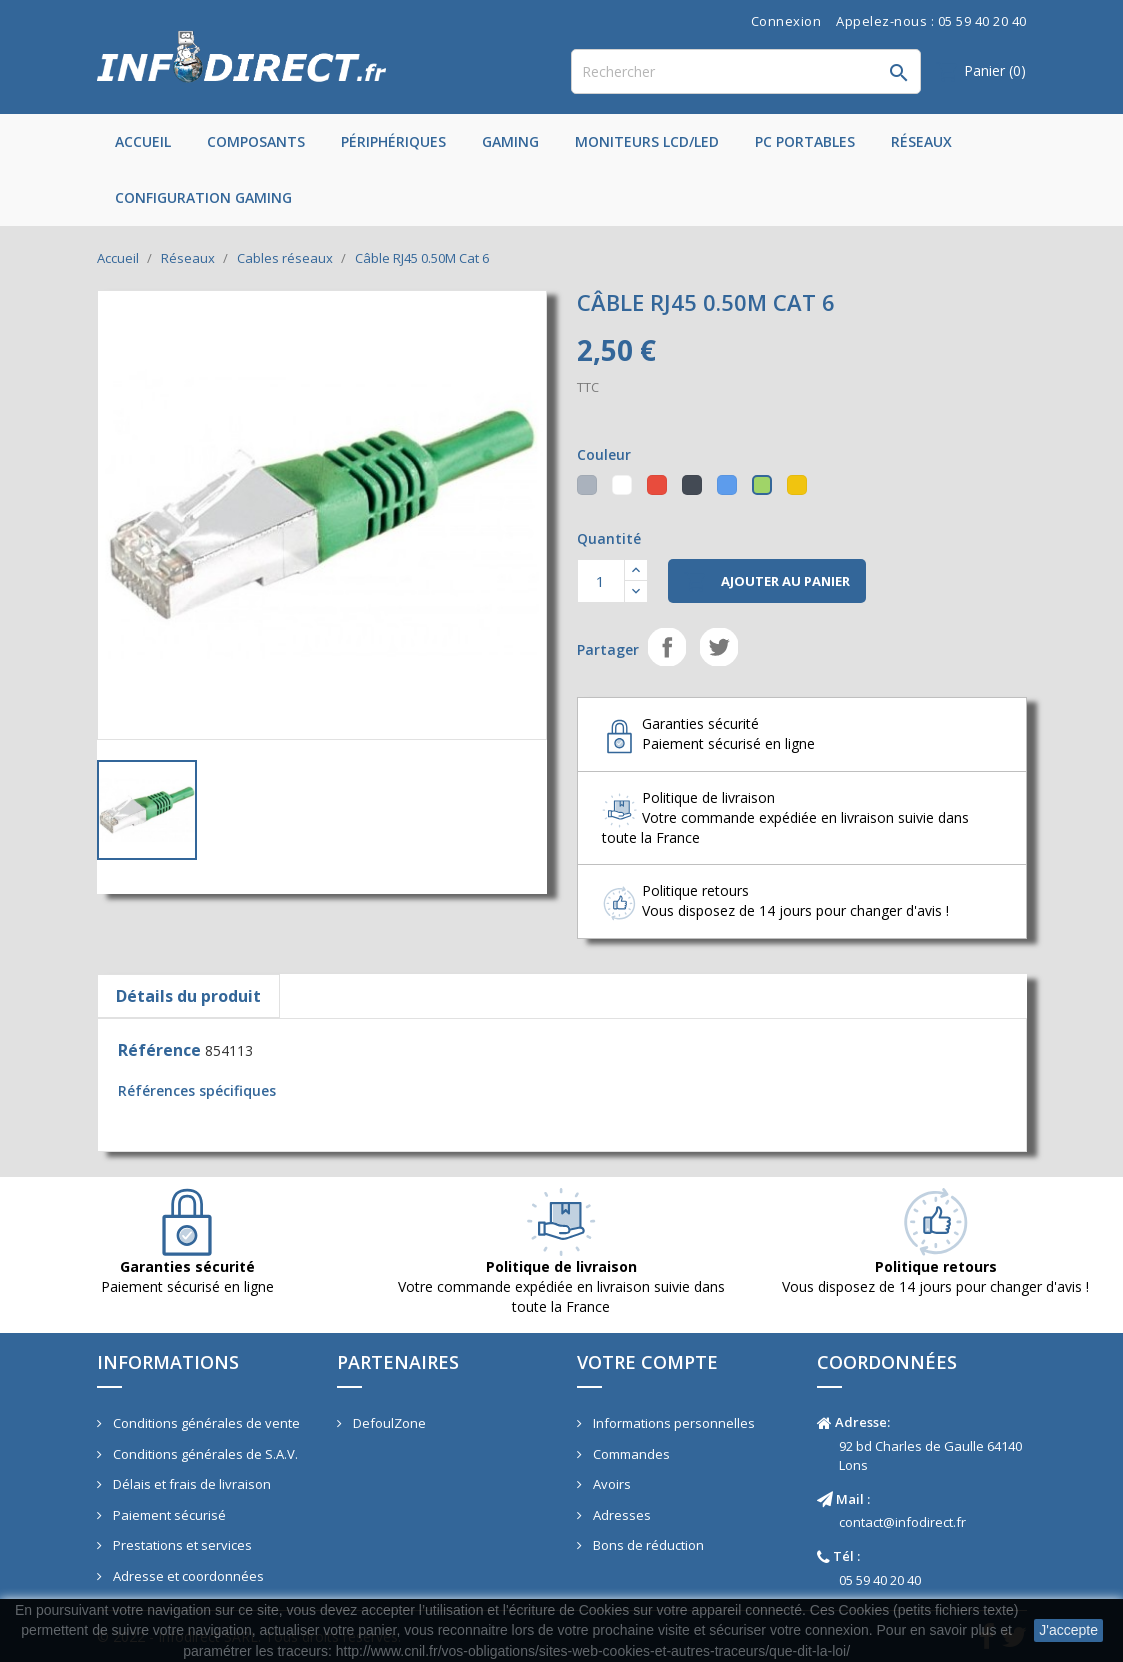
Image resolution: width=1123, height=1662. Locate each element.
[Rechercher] (746, 71)
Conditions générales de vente (205, 1423)
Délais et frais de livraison (190, 1484)
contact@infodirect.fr (902, 1522)
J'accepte (1068, 1630)
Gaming (510, 141)
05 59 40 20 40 (880, 1580)
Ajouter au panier (767, 582)
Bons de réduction (647, 1545)
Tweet (719, 647)
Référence (159, 1050)
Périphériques (393, 141)
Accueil (143, 141)
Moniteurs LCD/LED (647, 141)
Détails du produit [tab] (188, 996)
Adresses (620, 1515)
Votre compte (647, 1362)
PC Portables (805, 141)
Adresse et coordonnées (187, 1576)
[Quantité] (601, 581)
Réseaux (921, 141)
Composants (256, 141)
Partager (667, 647)
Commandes (630, 1454)
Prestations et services (181, 1545)
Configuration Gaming (203, 197)
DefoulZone (388, 1423)
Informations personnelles (672, 1423)
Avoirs (610, 1484)
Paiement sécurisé (168, 1515)
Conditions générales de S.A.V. (204, 1454)
